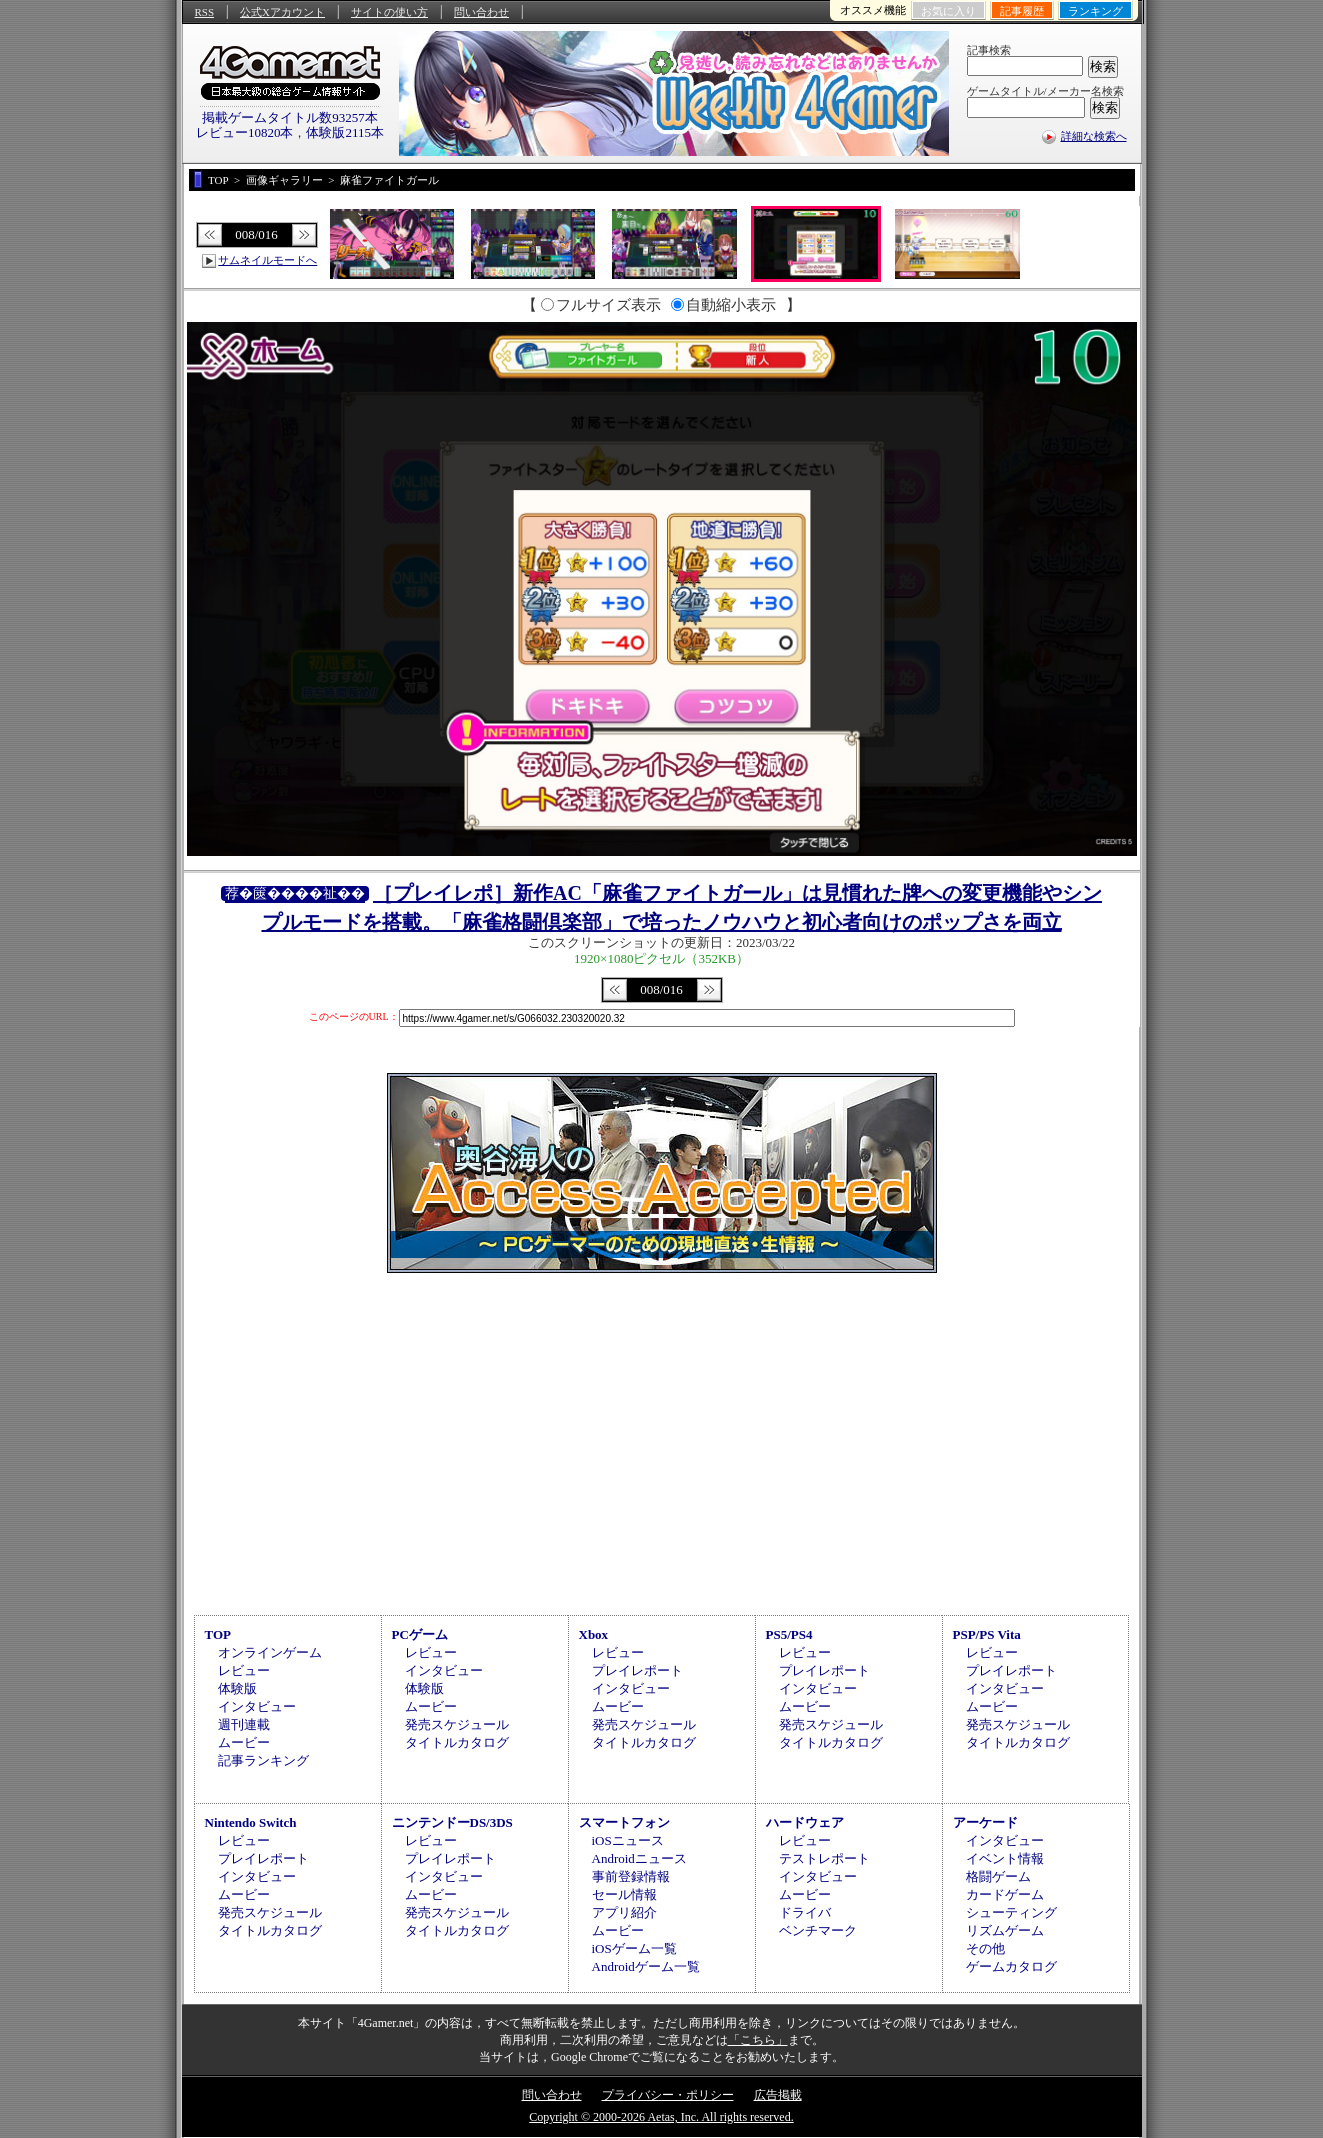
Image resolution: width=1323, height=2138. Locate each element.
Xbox (594, 1634)
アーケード (985, 1822)
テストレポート (824, 1858)
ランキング (1095, 11)
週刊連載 (244, 1724)
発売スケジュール (457, 1724)
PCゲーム (420, 1634)
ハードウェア (805, 1822)
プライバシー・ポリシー (668, 2095)
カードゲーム (1005, 1894)
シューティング (1011, 1912)
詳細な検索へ (1094, 136)
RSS (205, 12)
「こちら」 (758, 2040)
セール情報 (624, 1894)
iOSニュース (628, 1840)
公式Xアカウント (282, 12)
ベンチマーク (818, 1930)
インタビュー (257, 1706)
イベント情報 (1005, 1858)
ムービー (244, 1742)
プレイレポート (637, 1670)
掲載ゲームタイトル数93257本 (290, 117)
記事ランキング (263, 1760)
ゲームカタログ (1011, 1966)
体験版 (237, 1688)
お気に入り (948, 11)
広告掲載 (778, 2095)
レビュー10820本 (245, 132)
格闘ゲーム (998, 1876)
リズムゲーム (1005, 1930)
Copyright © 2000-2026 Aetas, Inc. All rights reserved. (661, 2117)
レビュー (244, 1670)
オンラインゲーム (270, 1652)
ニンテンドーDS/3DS (452, 1822)
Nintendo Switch (251, 1822)
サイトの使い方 (389, 12)
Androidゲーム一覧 (646, 1966)
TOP (218, 1634)
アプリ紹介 (624, 1912)
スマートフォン (624, 1822)
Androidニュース (639, 1858)
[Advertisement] (662, 1441)
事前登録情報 (631, 1876)
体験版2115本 (345, 132)
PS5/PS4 (789, 1634)
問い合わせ (481, 12)
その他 (985, 1948)
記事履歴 (1022, 11)
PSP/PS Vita (987, 1634)
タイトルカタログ (457, 1742)
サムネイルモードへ (267, 260)
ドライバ (805, 1912)
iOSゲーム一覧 (634, 1948)
